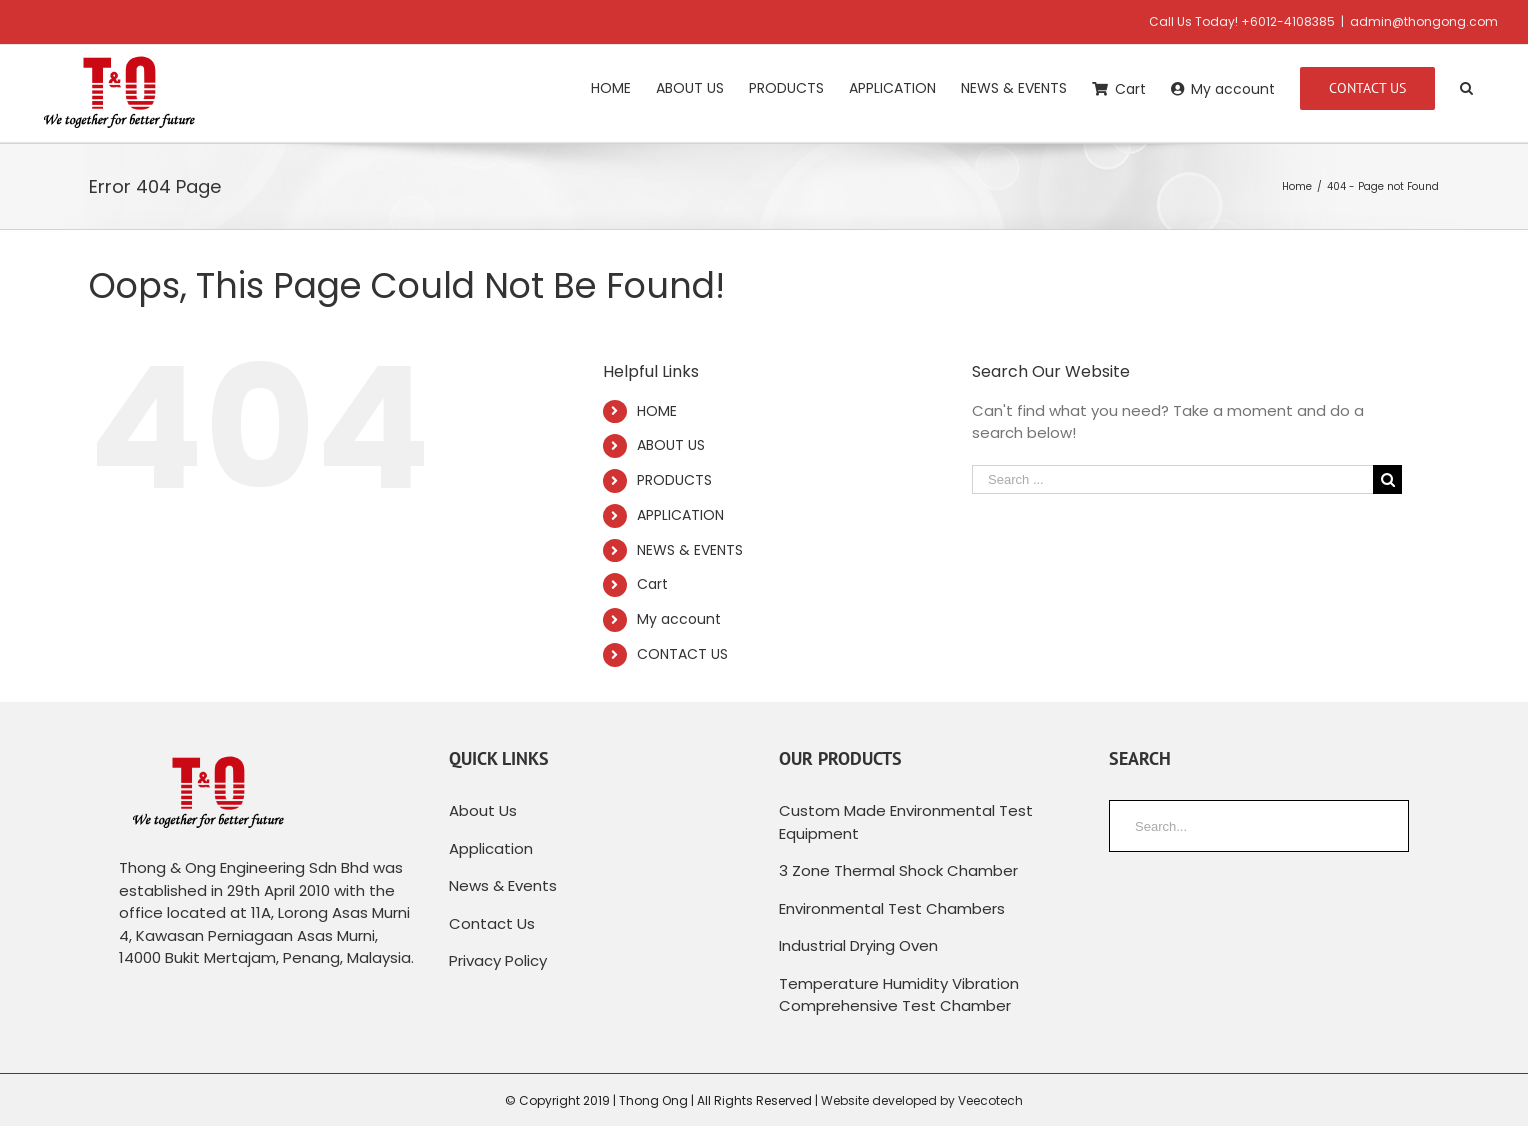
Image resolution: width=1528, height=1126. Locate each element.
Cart (652, 584)
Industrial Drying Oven (858, 945)
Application (491, 848)
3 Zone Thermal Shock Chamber (898, 870)
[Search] (1466, 87)
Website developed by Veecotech (922, 1100)
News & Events (503, 885)
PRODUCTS (674, 480)
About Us (483, 810)
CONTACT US (682, 654)
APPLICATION (680, 515)
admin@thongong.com (1424, 21)
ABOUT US (671, 445)
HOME (657, 411)
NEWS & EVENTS (690, 550)
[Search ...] (1172, 479)
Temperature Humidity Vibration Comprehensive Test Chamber (899, 995)
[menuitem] (611, 87)
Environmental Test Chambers (892, 908)
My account (679, 619)
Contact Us (492, 923)
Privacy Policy (498, 960)
